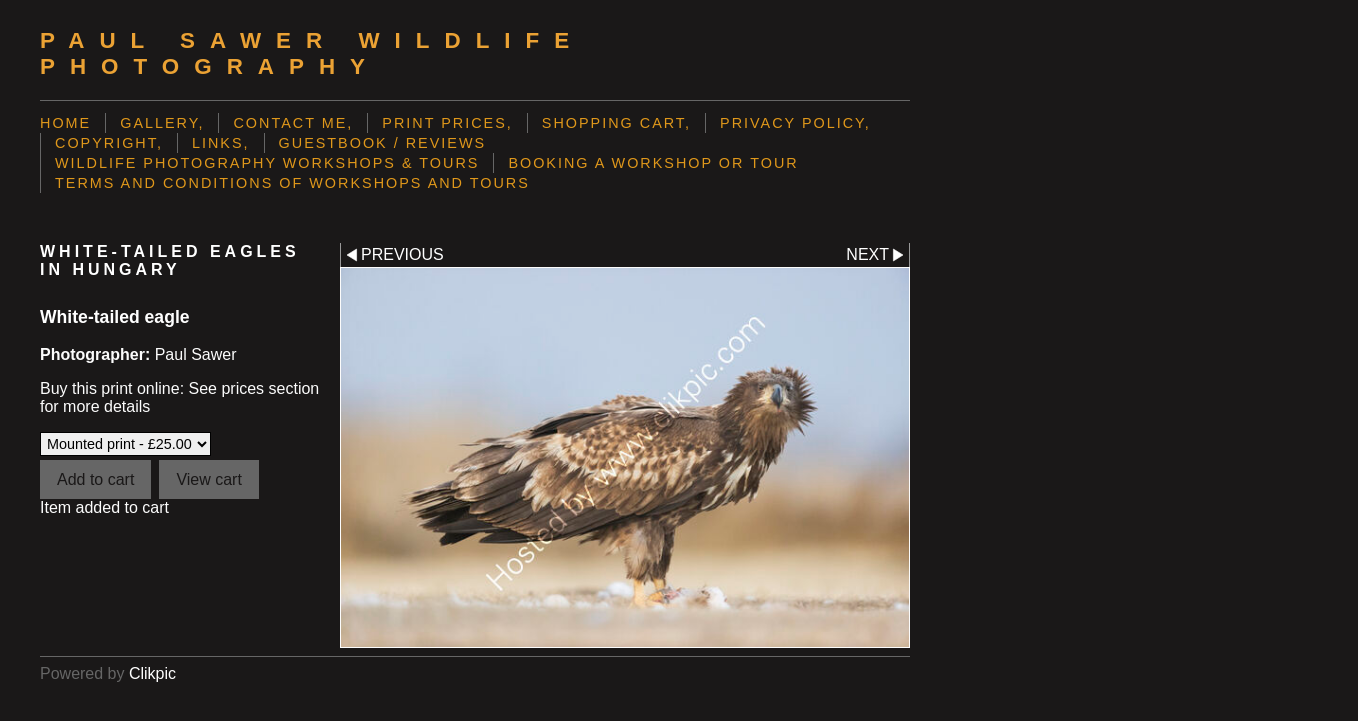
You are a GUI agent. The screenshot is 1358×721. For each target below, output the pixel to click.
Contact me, (293, 123)
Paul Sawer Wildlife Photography (312, 53)
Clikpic (152, 673)
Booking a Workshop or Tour (653, 163)
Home (65, 123)
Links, (221, 143)
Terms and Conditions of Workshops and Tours (292, 183)
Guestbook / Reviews (383, 143)
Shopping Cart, (616, 123)
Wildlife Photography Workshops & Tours (267, 163)
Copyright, (109, 143)
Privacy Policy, (795, 123)
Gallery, (162, 123)
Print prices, (447, 123)
